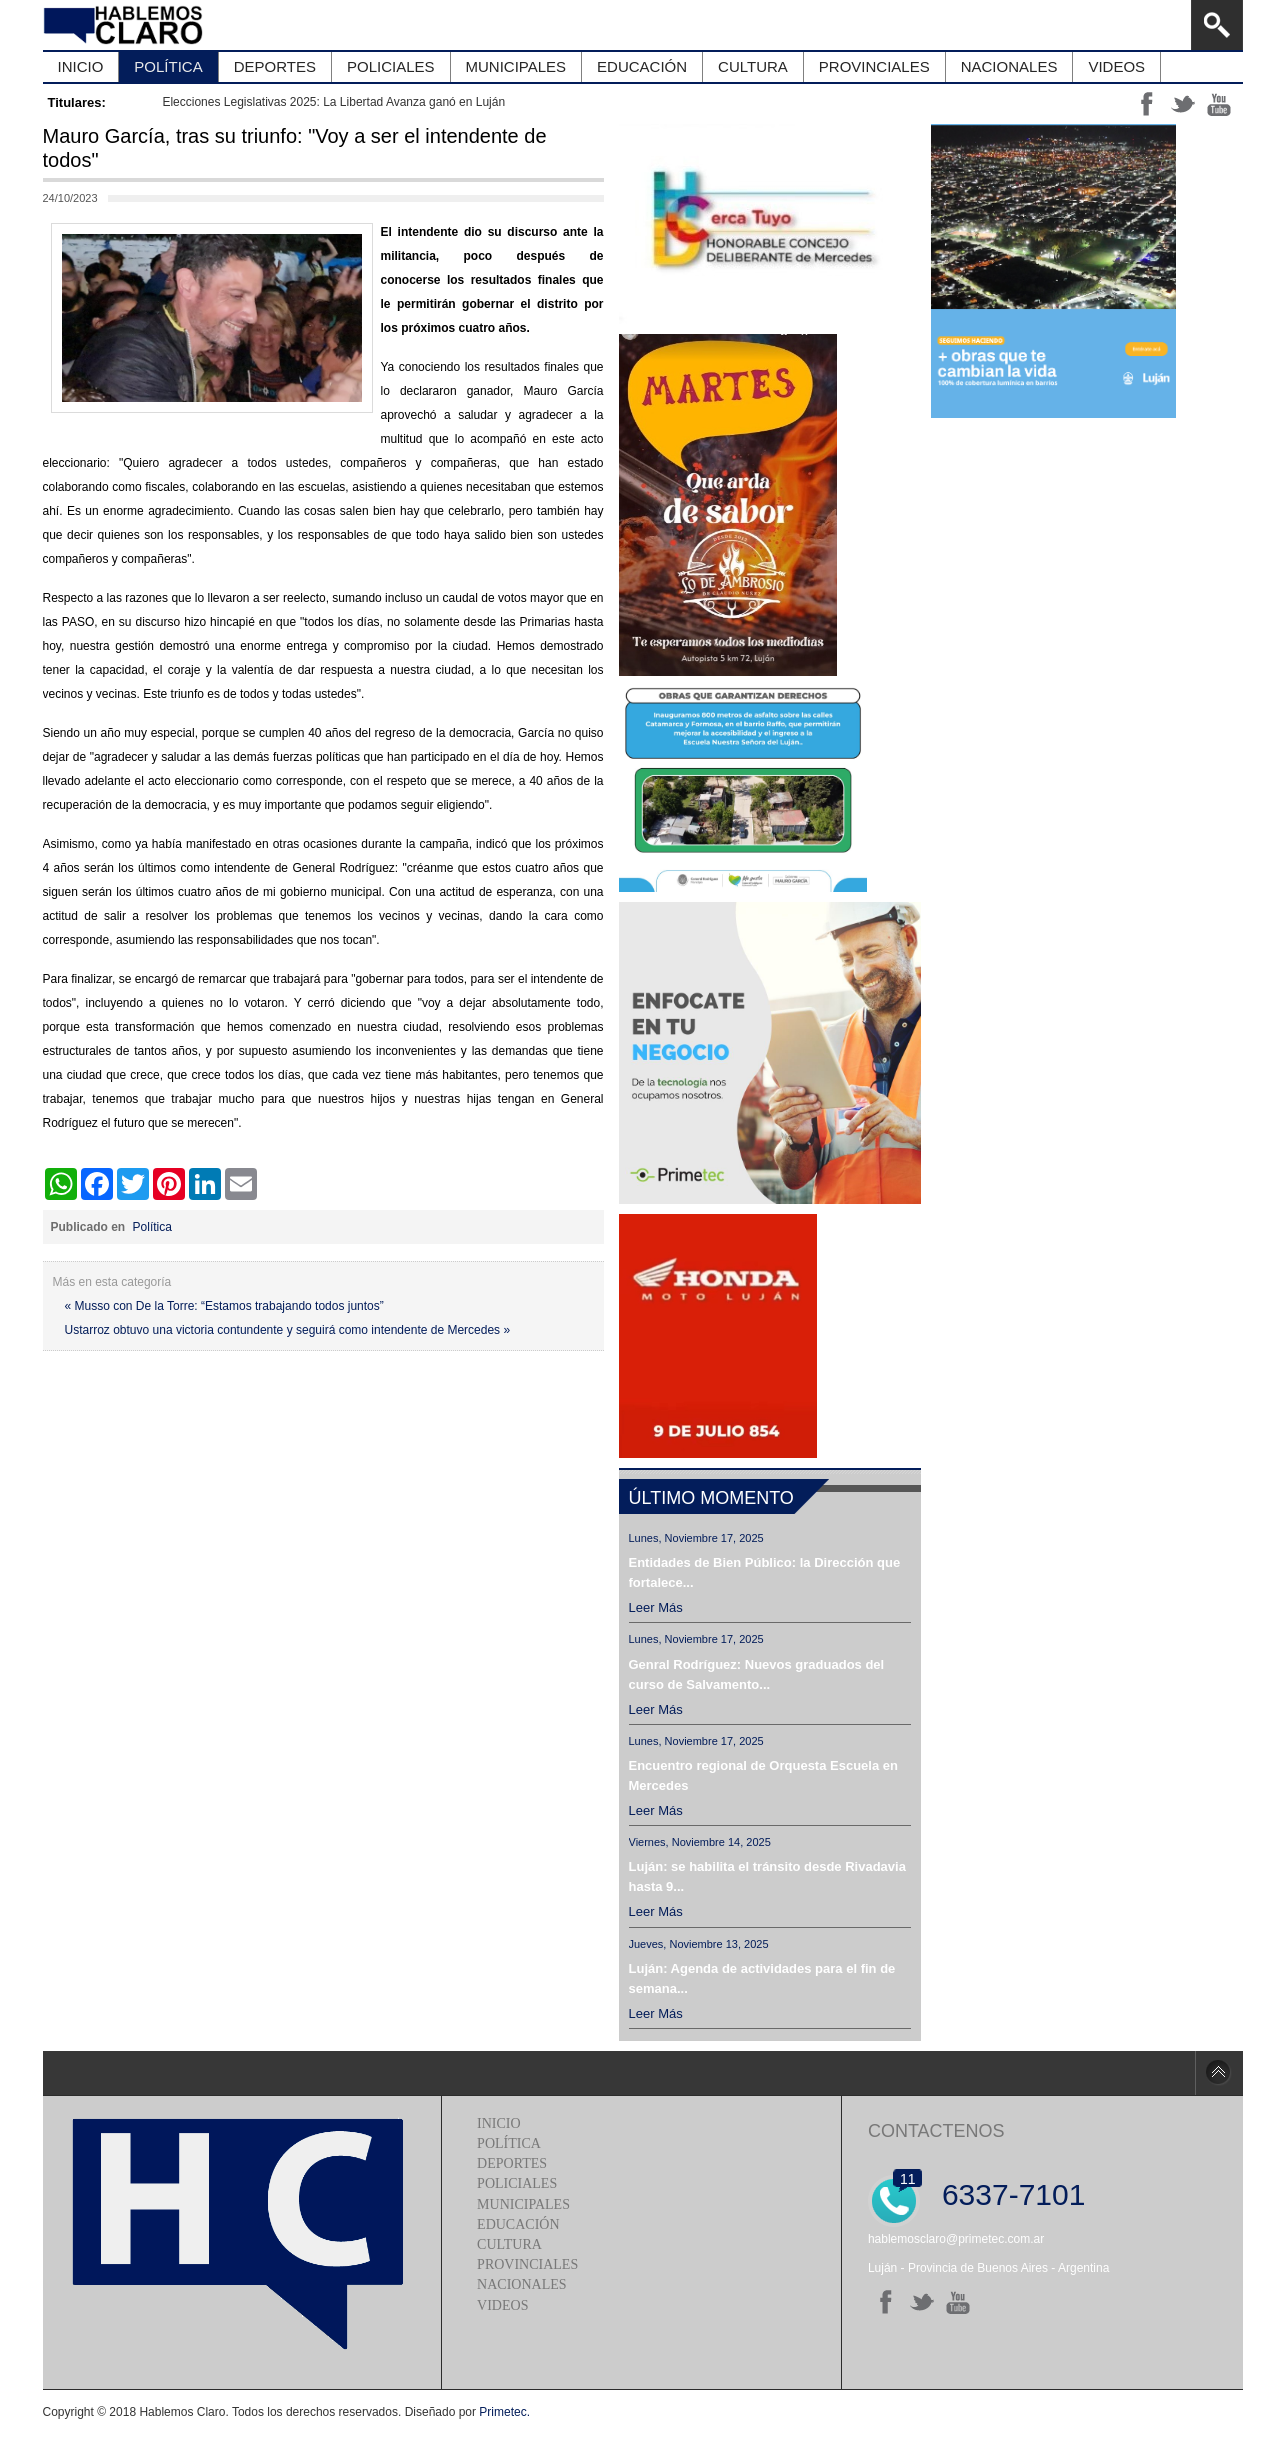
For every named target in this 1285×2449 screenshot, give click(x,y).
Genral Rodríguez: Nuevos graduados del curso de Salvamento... (757, 1674)
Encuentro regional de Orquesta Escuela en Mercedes (763, 1775)
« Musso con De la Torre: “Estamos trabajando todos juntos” (224, 1306)
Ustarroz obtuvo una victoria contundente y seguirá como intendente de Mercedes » (288, 1330)
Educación (518, 2224)
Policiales (517, 2183)
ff (1147, 104)
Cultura (509, 2244)
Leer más (656, 1607)
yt (1219, 104)
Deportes (512, 2163)
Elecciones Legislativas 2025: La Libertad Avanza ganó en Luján (333, 102)
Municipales (523, 2204)
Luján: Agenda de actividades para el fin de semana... (762, 1978)
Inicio (499, 2123)
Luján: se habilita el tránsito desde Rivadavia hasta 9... (767, 1876)
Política (152, 1227)
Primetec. (504, 2412)
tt (1183, 104)
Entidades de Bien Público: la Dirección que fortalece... (765, 1572)
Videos (502, 2305)
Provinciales (527, 2264)
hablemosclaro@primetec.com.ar (956, 2239)
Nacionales (521, 2284)
